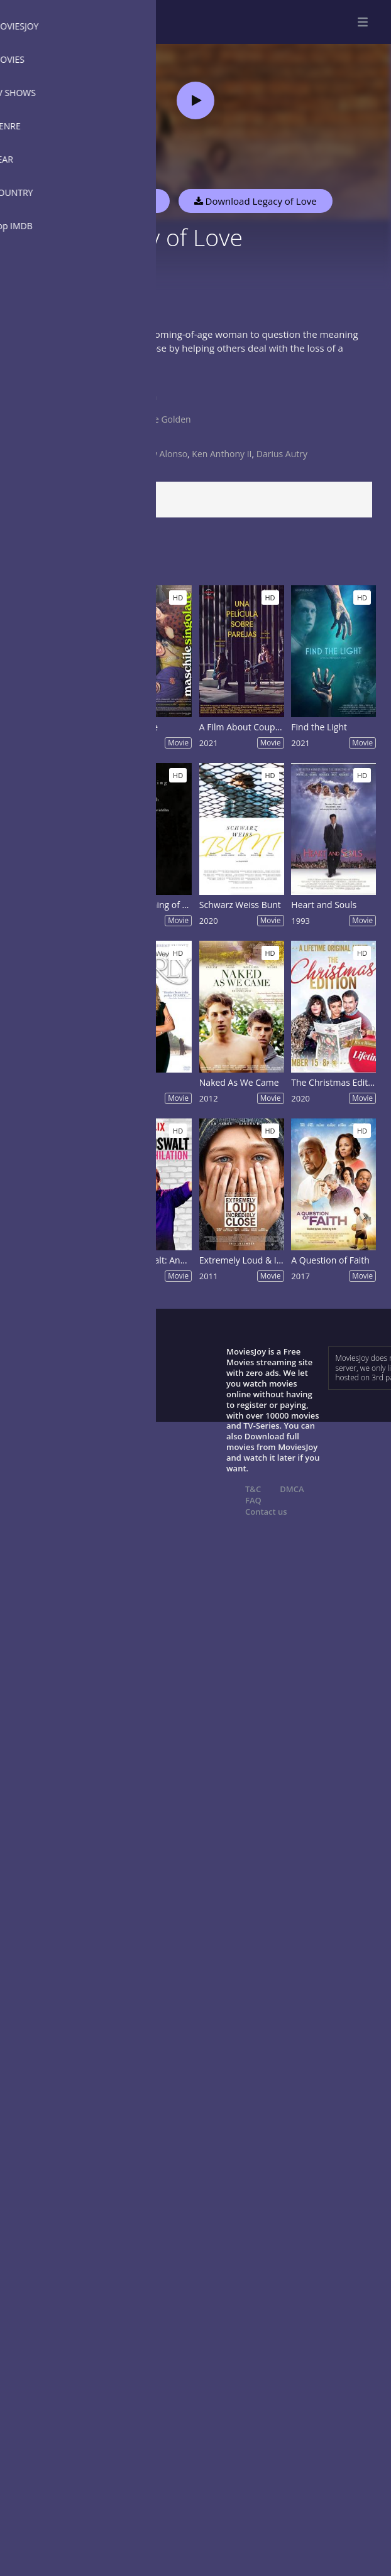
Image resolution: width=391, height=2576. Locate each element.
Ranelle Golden (160, 419)
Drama (143, 397)
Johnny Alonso (158, 454)
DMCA (292, 1489)
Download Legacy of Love (255, 201)
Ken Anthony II (221, 454)
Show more (41, 374)
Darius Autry (281, 454)
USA (137, 408)
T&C (253, 1489)
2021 (139, 442)
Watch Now (129, 201)
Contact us (266, 1511)
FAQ (253, 1500)
